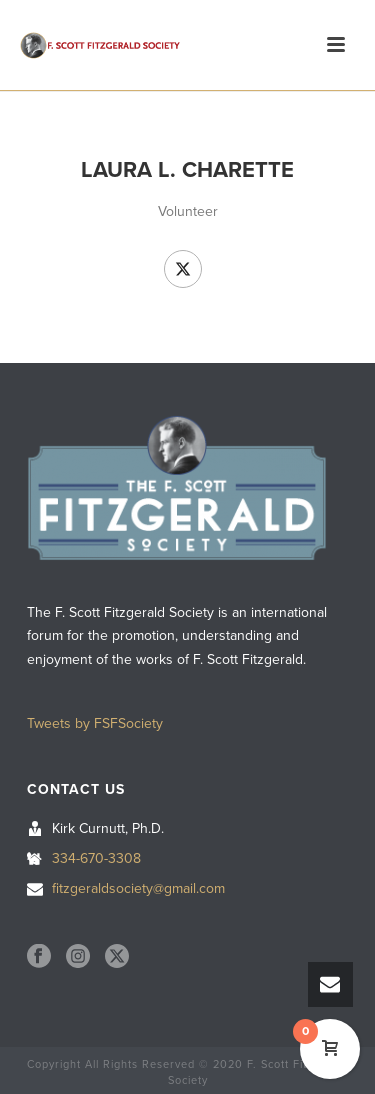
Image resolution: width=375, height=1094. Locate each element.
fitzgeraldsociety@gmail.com (138, 888)
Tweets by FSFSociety (95, 723)
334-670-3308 (96, 858)
